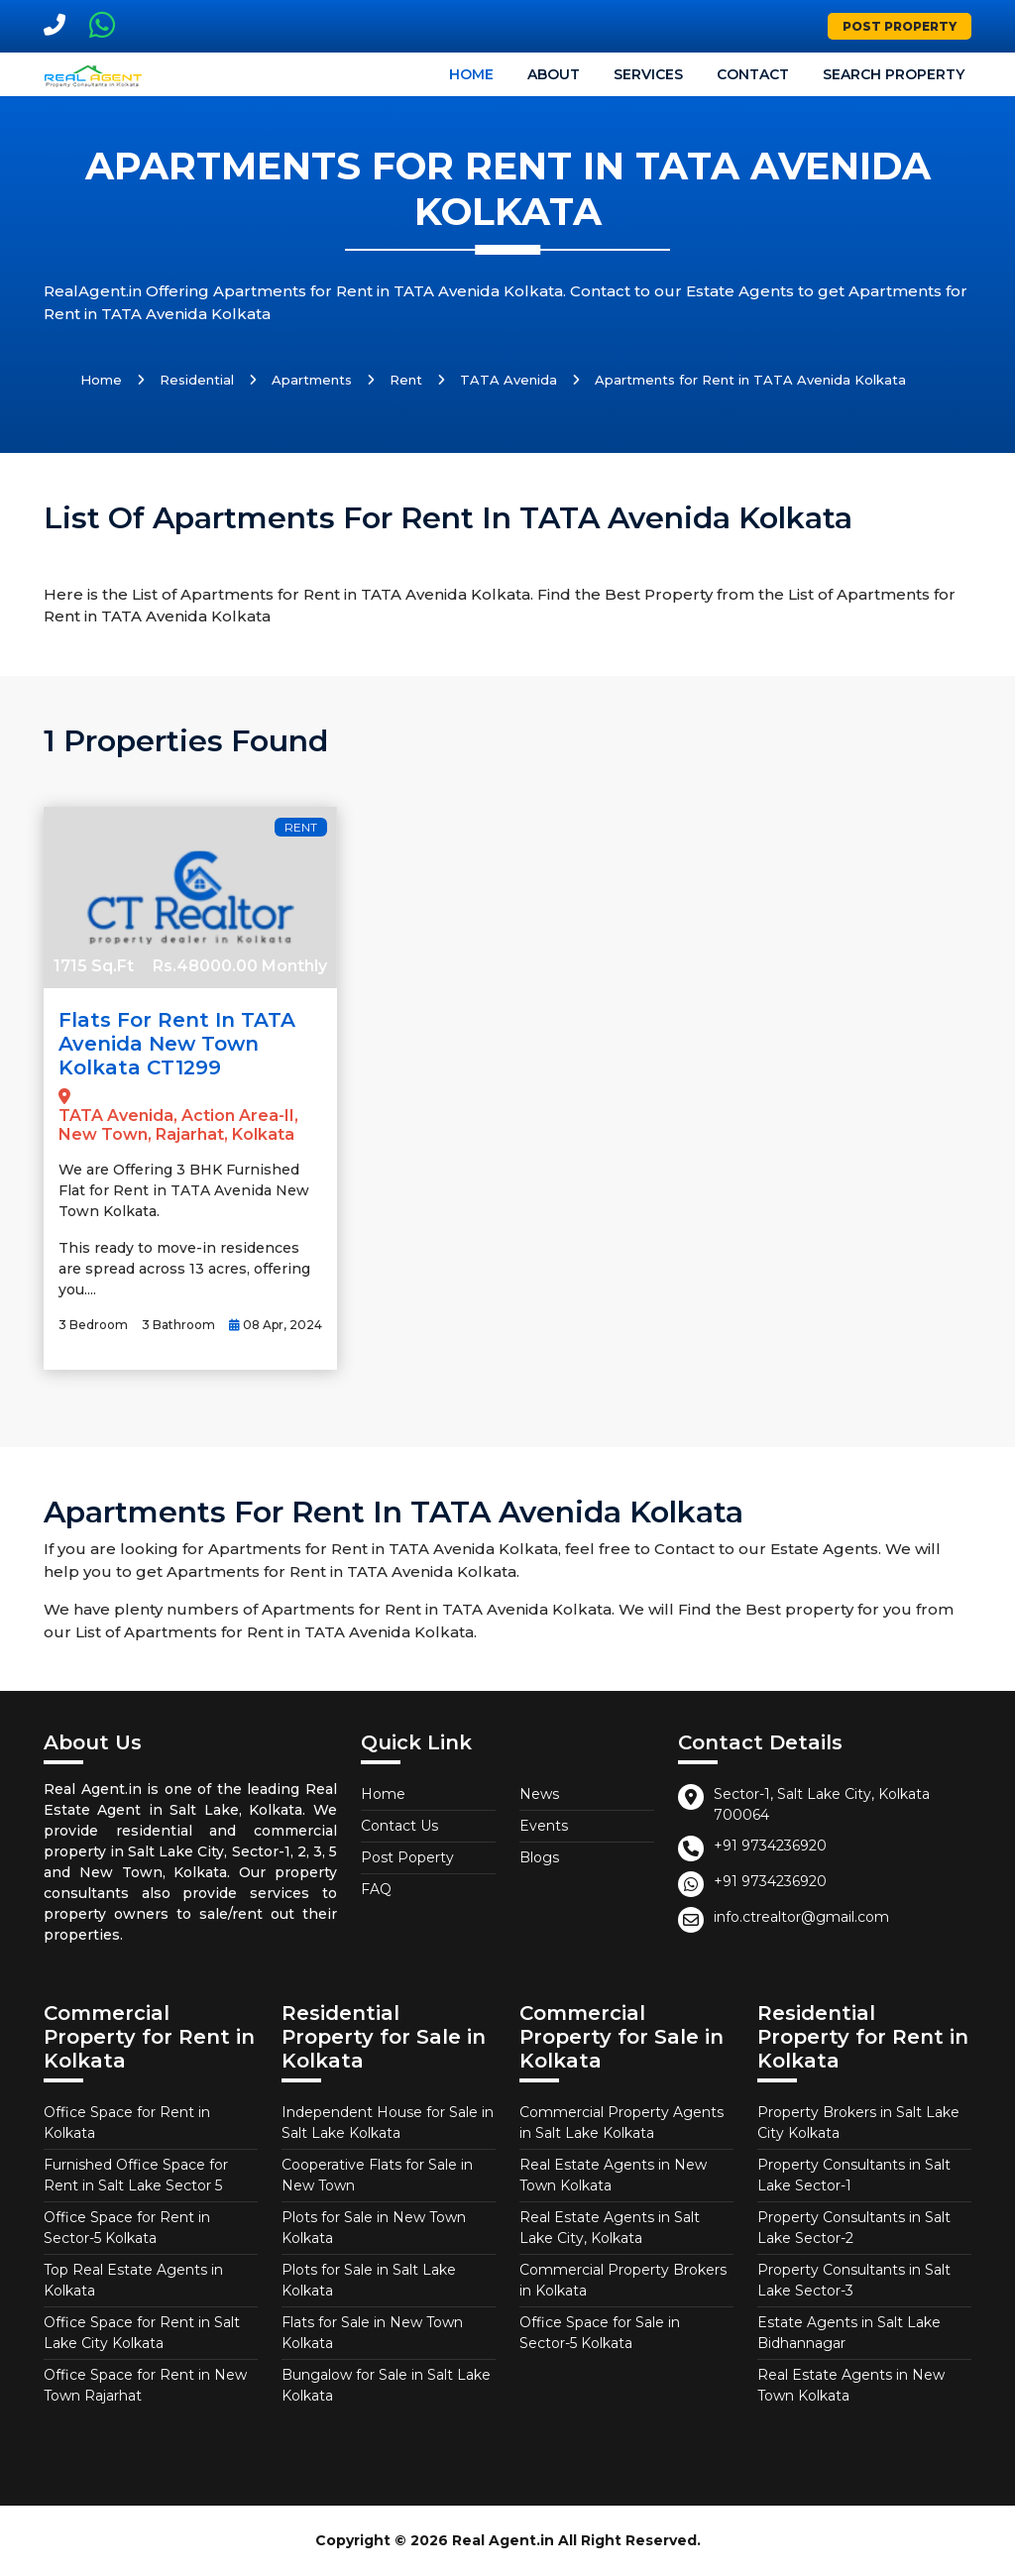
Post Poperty (407, 1857)
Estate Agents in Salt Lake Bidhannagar (849, 2332)
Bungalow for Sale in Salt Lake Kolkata (386, 2385)
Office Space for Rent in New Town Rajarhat (145, 2385)
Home (471, 74)
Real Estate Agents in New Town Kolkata (613, 2175)
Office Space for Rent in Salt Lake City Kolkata (142, 2332)
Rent (406, 380)
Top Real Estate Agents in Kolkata (133, 2280)
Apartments (312, 380)
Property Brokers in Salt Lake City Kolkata (858, 2122)
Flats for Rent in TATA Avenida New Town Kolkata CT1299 (176, 1043)
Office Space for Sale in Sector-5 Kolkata (599, 2332)
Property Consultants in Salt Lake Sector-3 (854, 2280)
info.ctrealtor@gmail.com (801, 1917)
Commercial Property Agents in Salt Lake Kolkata (621, 2122)
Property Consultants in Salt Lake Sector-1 (854, 2175)
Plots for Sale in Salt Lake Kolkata (369, 2280)
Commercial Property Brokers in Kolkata (623, 2280)
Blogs (539, 1857)
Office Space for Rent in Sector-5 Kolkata (127, 2227)
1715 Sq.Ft (94, 965)
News (539, 1794)
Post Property (900, 26)
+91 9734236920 (770, 1845)
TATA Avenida (508, 380)
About (553, 74)
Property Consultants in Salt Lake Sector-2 (854, 2227)
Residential (197, 380)
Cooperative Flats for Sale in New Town (377, 2175)
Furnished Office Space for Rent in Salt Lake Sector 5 (136, 2175)
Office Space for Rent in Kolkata (127, 2122)
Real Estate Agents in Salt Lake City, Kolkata (609, 2227)
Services (648, 74)
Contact (753, 74)
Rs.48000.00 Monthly (240, 965)
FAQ (376, 1889)
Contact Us (399, 1826)
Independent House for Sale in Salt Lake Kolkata (388, 2122)
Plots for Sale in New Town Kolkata (374, 2227)
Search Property (893, 74)
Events (543, 1826)
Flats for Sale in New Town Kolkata (372, 2332)
